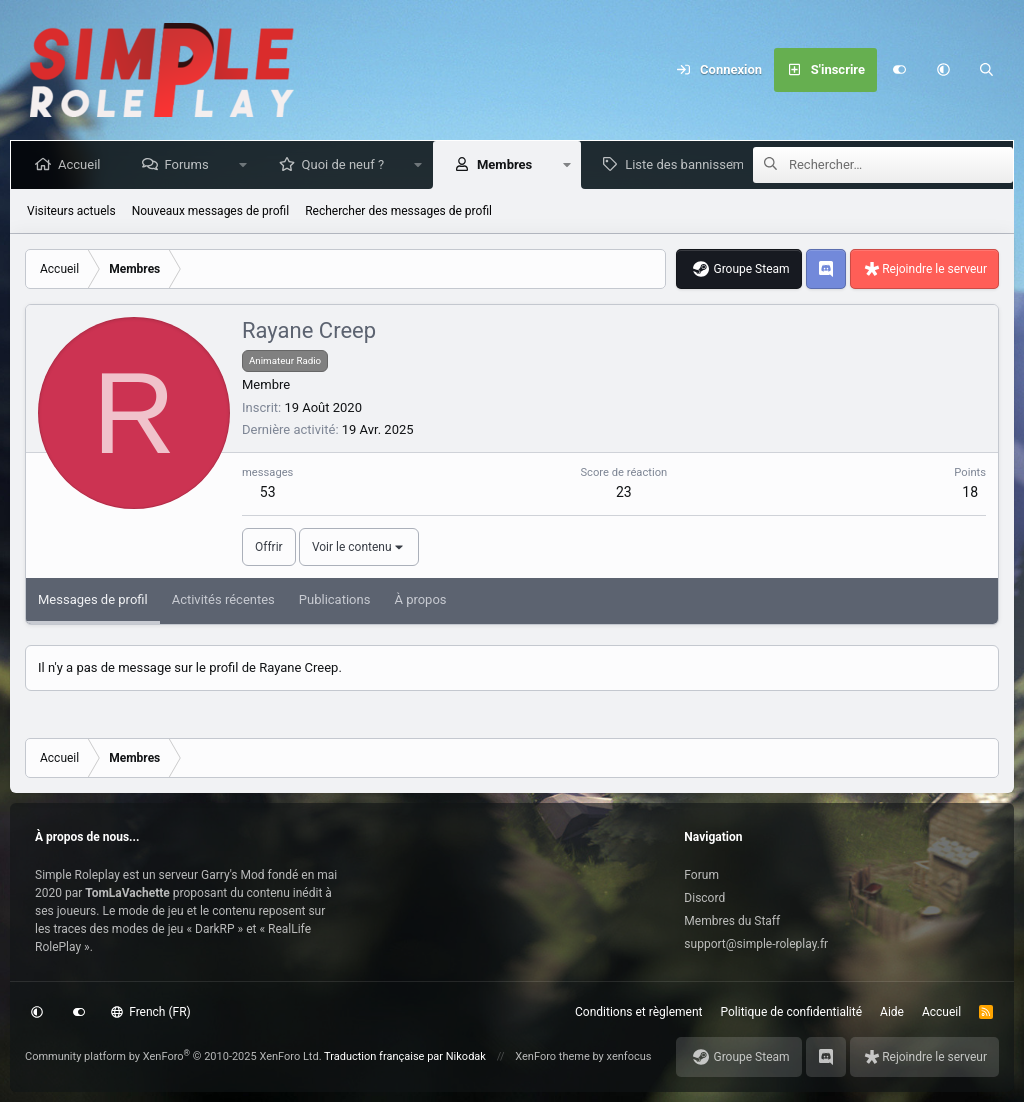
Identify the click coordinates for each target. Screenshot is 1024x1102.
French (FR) (151, 1012)
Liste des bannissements (701, 164)
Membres (508, 164)
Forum (701, 875)
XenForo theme (552, 1056)
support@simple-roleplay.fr (756, 944)
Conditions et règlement (639, 1012)
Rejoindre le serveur (934, 269)
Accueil (83, 164)
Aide (892, 1012)
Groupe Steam (751, 269)
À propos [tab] (420, 599)
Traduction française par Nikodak (405, 1056)
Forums (190, 164)
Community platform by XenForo (173, 1056)
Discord (704, 898)
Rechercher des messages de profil (398, 211)
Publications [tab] (335, 599)
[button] (943, 70)
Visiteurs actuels (71, 211)
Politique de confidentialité (792, 1012)
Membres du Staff (732, 921)
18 (970, 492)
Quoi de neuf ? (347, 164)
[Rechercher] (987, 70)
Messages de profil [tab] (93, 599)
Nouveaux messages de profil (210, 211)
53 (268, 492)
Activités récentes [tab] (223, 599)
